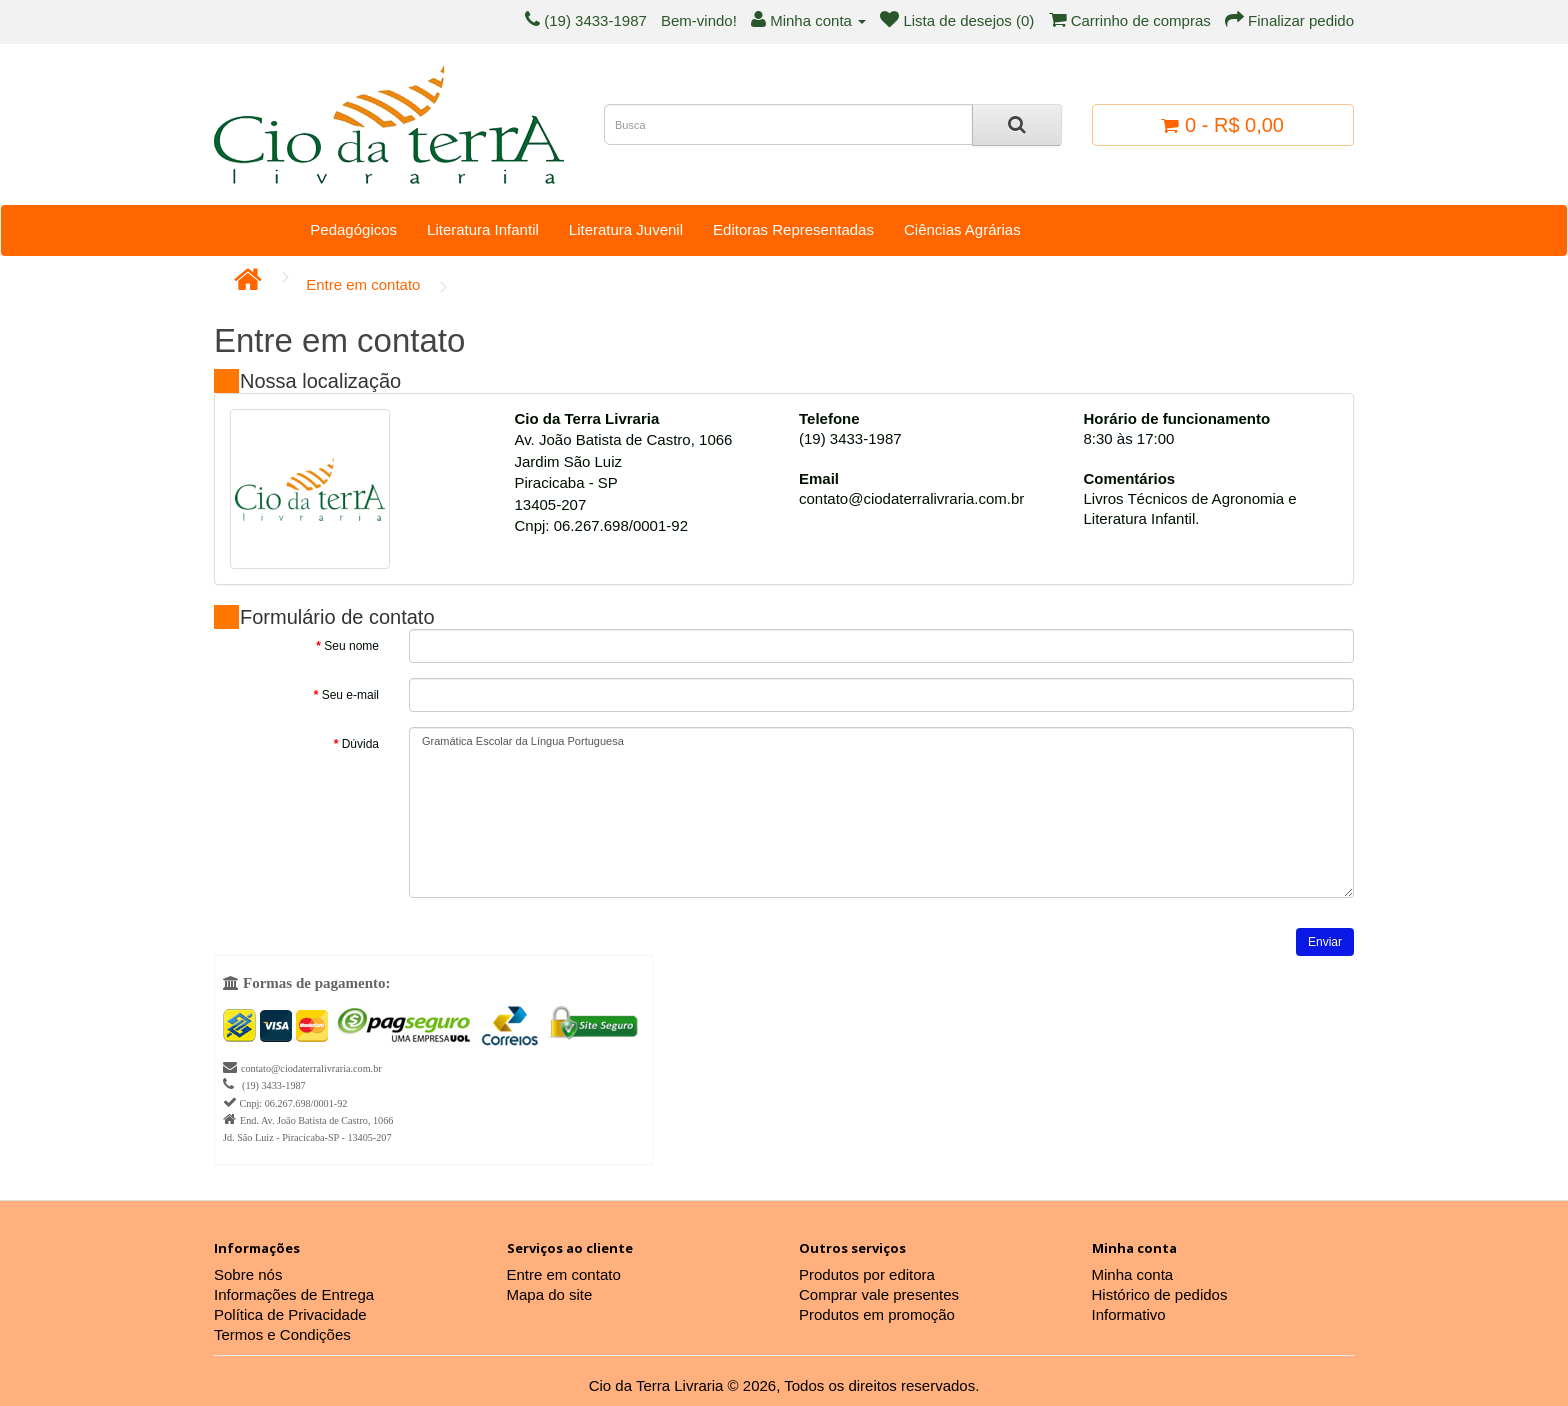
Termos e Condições (282, 1334)
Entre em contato (363, 284)
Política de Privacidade (290, 1314)
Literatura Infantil (483, 229)
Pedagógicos (353, 229)
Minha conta (1133, 1274)
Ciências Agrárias (962, 229)
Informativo (1129, 1314)
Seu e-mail (350, 695)
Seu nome (351, 646)
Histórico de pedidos (1160, 1294)
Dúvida (360, 744)
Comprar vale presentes (879, 1294)
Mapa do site (550, 1294)
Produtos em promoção (877, 1314)
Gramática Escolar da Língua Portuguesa (881, 812)
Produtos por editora (867, 1274)
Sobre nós (248, 1274)
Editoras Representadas (793, 229)
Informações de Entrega (294, 1294)
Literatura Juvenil (626, 229)
